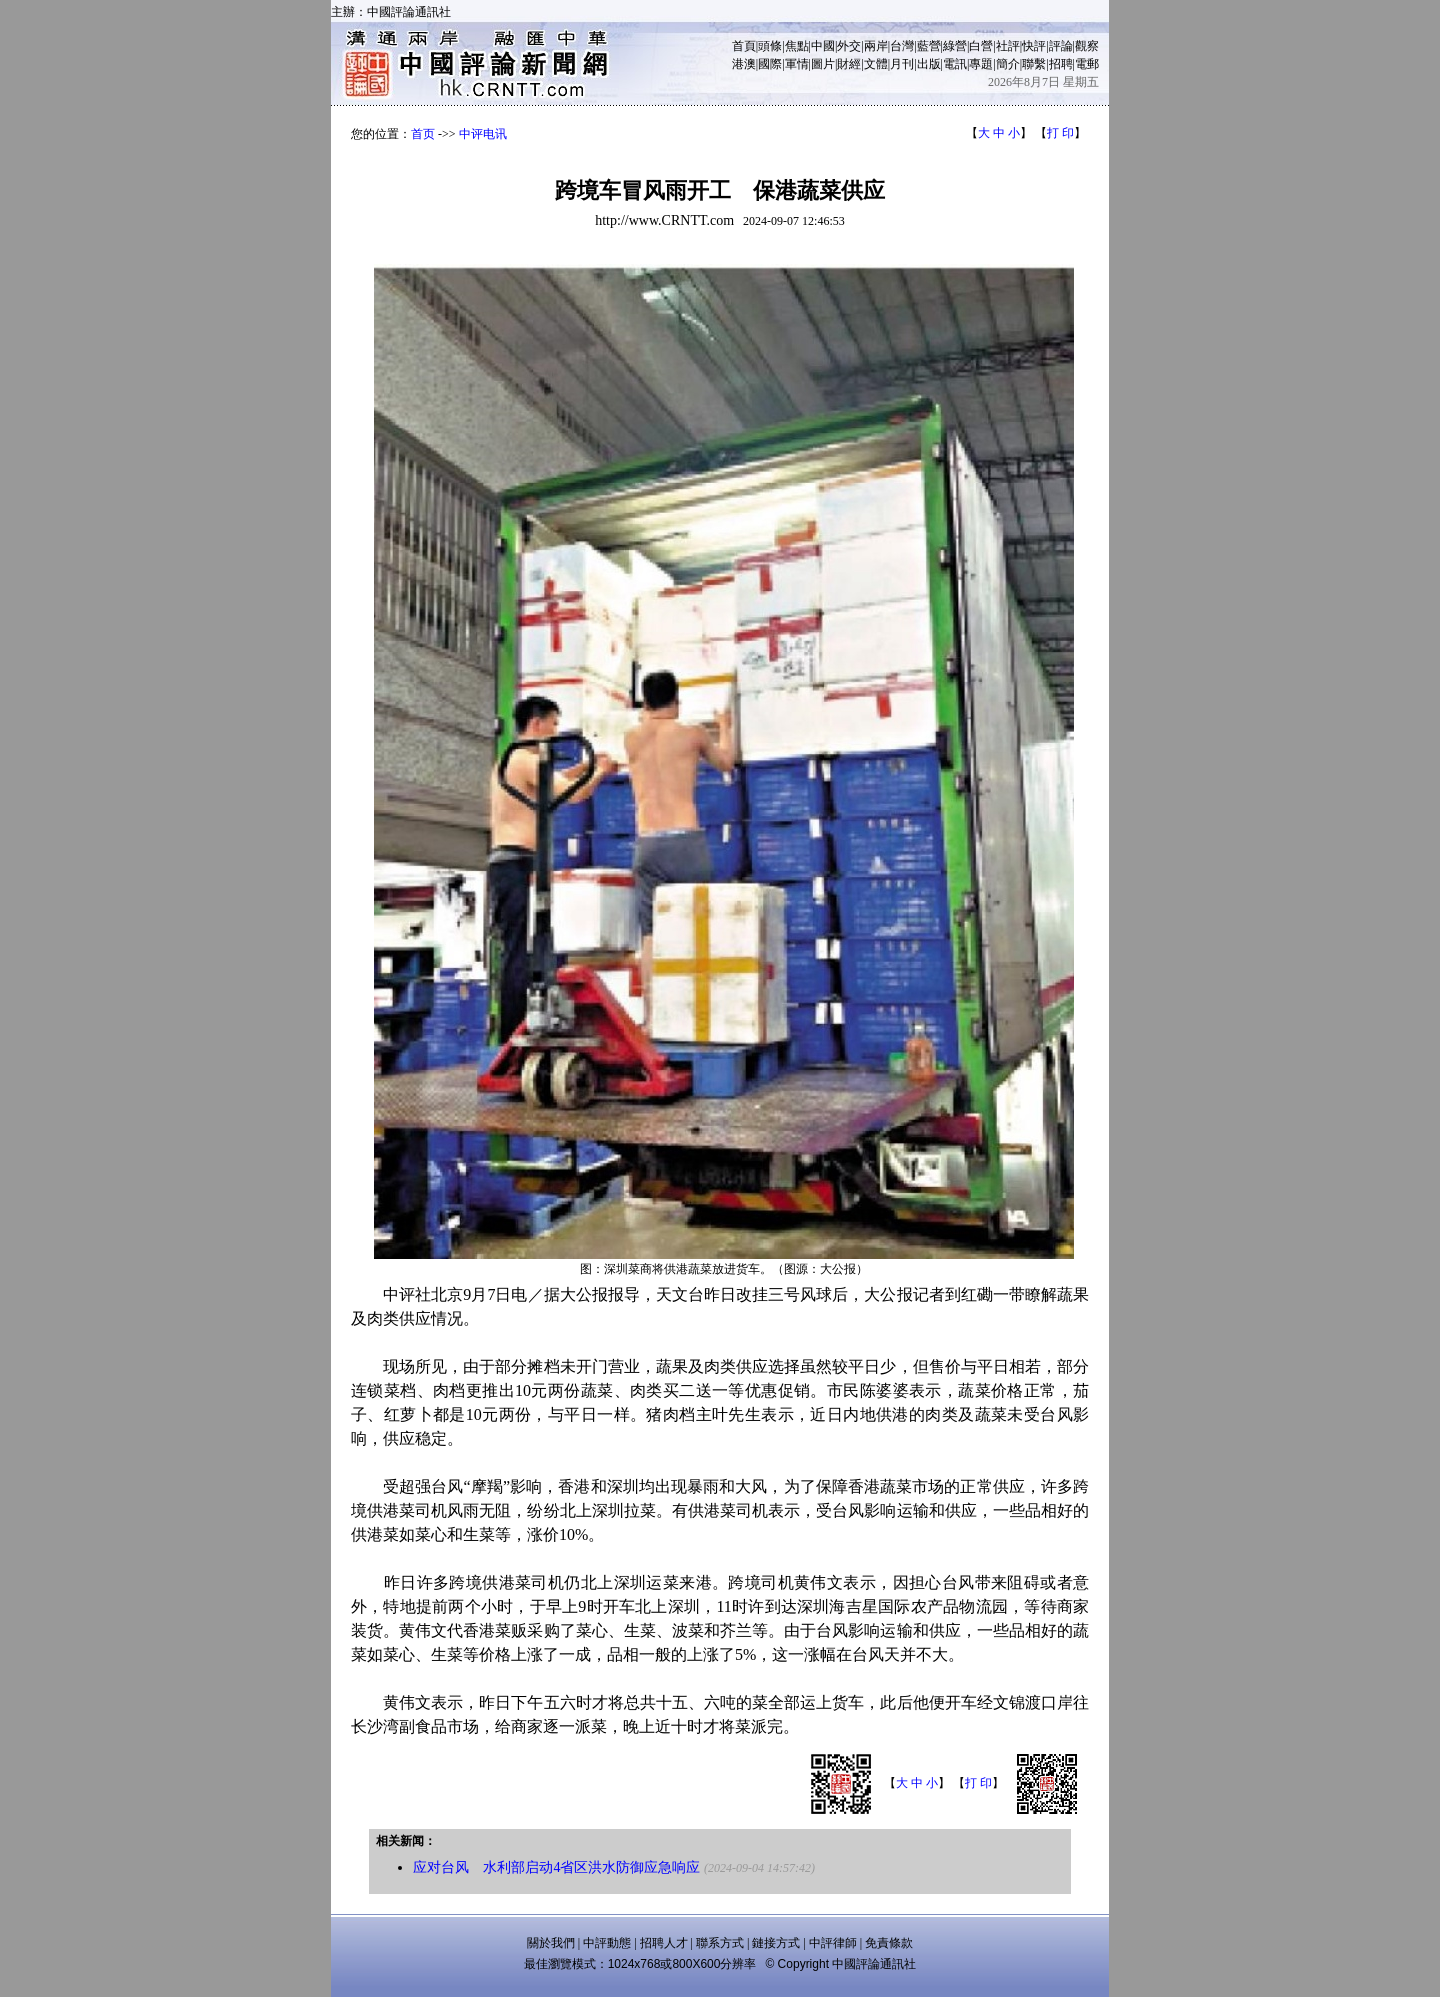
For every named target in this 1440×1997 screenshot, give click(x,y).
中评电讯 (483, 134)
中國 (823, 46)
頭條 (770, 46)
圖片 (823, 64)
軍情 (797, 64)
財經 (849, 64)
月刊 (902, 64)
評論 (1061, 46)
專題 (981, 64)
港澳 (744, 64)
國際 (770, 64)
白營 (981, 46)
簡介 (1008, 64)
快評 (1034, 46)
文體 (876, 64)
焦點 (797, 46)
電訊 (955, 64)
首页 (423, 134)
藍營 (929, 46)
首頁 (744, 46)
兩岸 (876, 46)
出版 (929, 64)
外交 (849, 46)
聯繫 (1034, 64)
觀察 (1087, 46)
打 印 (1060, 133)
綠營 (955, 46)
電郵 (1087, 64)
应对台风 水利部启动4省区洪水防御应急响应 (556, 1867)
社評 (1008, 46)
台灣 (902, 46)
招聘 (1061, 64)
